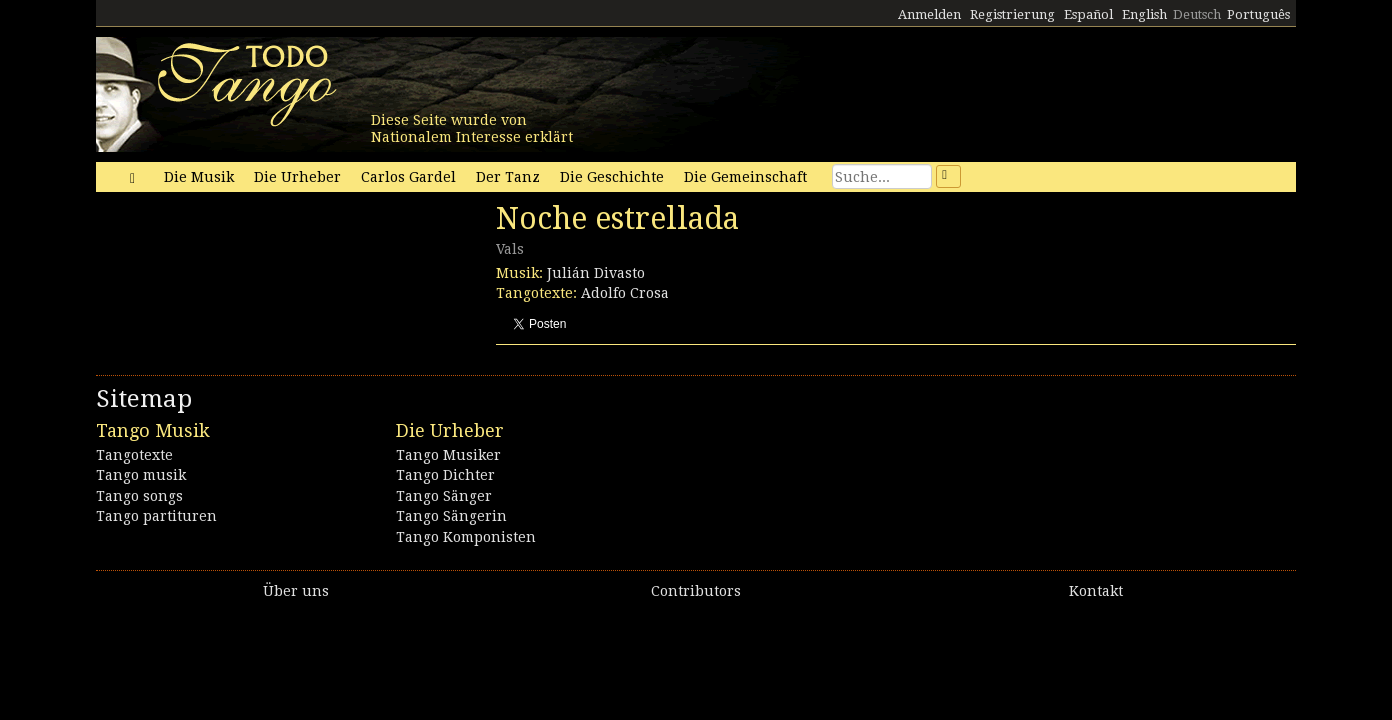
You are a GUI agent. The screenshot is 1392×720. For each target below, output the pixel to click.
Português (1258, 14)
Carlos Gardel (408, 177)
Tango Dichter (445, 475)
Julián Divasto (596, 273)
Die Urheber (297, 177)
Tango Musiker (448, 455)
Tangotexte (134, 455)
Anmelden (929, 14)
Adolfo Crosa (625, 293)
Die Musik (199, 177)
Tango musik (141, 475)
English (1144, 14)
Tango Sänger (444, 496)
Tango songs (139, 496)
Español (1088, 14)
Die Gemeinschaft (745, 177)
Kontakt (1096, 591)
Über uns (296, 591)
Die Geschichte (612, 177)
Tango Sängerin (451, 516)
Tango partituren (156, 516)
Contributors (696, 591)
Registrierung (1012, 14)
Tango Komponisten (466, 537)
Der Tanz (508, 177)
